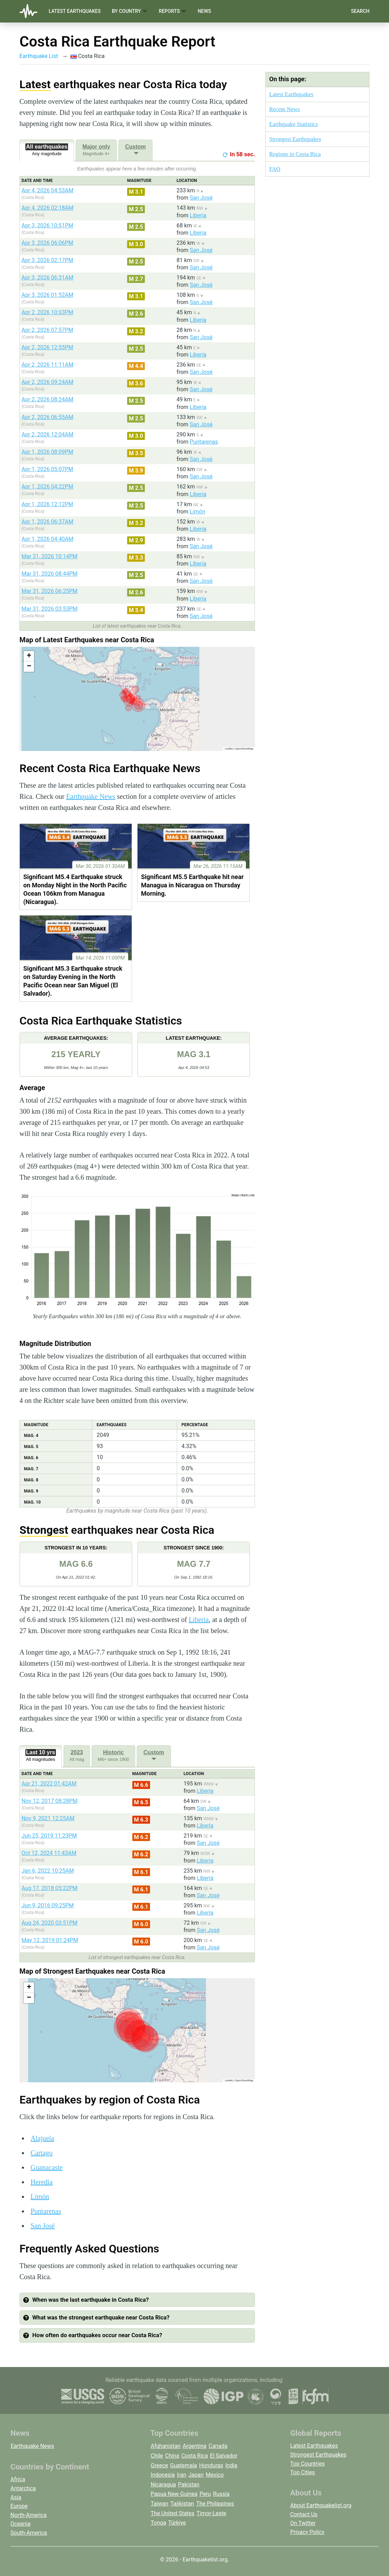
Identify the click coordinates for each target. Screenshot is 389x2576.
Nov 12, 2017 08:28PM (49, 1801)
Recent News (284, 109)
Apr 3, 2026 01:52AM (47, 295)
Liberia (198, 215)
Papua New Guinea (174, 2494)
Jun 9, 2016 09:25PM (48, 1905)
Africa (17, 2479)
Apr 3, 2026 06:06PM (47, 243)
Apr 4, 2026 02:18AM (47, 207)
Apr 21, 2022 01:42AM (49, 1783)
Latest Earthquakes (75, 11)
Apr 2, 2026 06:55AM (47, 417)
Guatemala (183, 2465)
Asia (15, 2497)
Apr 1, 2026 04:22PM (47, 486)
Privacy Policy (307, 2532)
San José (201, 197)
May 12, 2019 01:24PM (50, 1940)
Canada (217, 2446)
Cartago (41, 2153)
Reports (173, 11)
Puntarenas (204, 441)
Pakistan (188, 2484)
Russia (221, 2494)
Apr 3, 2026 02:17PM (47, 260)
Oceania (20, 2523)
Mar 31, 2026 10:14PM (49, 556)
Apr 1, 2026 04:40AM (47, 539)
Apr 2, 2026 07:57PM (47, 330)
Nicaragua (163, 2484)
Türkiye (177, 2522)
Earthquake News (90, 796)
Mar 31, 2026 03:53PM (49, 608)
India (231, 2465)
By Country (130, 11)
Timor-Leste (211, 2513)
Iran (181, 2475)
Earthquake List (38, 56)
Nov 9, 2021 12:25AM (48, 1818)
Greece (159, 2465)
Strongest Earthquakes (295, 139)
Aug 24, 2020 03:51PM (49, 1923)
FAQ (274, 169)
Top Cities (302, 2472)
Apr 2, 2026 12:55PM (47, 347)
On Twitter (303, 2523)
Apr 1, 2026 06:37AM (47, 521)
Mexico (215, 2475)
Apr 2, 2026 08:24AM (47, 399)
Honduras (211, 2465)
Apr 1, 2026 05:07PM (47, 469)
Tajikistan (182, 2503)
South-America (28, 2532)
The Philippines (215, 2503)
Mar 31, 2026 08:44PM (49, 573)
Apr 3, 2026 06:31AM (47, 277)
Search (360, 11)
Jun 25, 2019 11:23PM (49, 1835)
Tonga (158, 2522)
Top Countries (307, 2463)
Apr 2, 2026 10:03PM (47, 312)
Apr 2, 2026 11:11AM (47, 364)
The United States (172, 2513)
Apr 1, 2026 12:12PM (47, 504)
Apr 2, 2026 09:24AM (47, 382)
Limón (197, 511)
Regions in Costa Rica (295, 154)
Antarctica (23, 2488)
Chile (157, 2455)
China (172, 2455)
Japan (196, 2475)
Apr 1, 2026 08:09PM (47, 452)
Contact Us (304, 2514)
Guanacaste (47, 2167)
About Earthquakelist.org (320, 2505)
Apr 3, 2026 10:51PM (47, 225)
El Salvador (223, 2455)
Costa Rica (194, 2455)
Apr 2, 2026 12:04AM (47, 434)
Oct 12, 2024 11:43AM (49, 1853)
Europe (19, 2506)
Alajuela (42, 2138)
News (204, 11)
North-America (28, 2515)
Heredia (41, 2182)
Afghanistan (166, 2446)
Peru (205, 2494)
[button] (29, 656)
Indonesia (163, 2475)
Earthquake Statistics (293, 124)
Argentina (195, 2446)
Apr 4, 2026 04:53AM (47, 190)
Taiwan (159, 2503)
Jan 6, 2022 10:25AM (48, 1870)
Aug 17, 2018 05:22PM (49, 1888)
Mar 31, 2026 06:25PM (49, 591)
